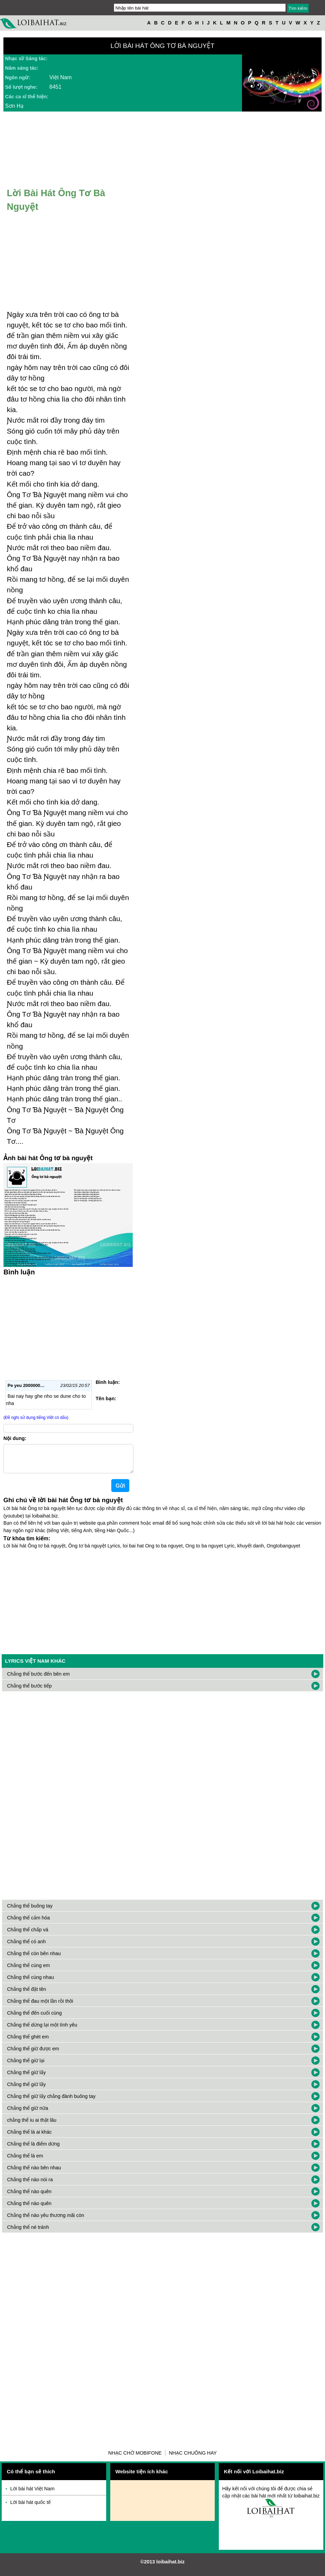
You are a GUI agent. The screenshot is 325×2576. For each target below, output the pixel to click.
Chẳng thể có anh (26, 1947)
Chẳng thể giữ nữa (27, 2113)
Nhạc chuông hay (193, 2458)
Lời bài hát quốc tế (30, 2507)
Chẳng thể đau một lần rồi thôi (40, 2006)
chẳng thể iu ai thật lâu (31, 2125)
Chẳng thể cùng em (28, 1970)
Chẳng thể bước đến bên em (38, 1679)
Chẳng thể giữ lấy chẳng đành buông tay (51, 2101)
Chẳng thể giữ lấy (26, 2078)
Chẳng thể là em (25, 2161)
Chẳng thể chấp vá (27, 1935)
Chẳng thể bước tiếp (29, 1691)
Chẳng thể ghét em (28, 2042)
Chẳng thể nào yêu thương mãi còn (45, 2220)
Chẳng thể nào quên (29, 2197)
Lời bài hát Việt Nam (32, 2494)
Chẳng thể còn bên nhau (34, 1959)
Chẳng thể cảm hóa (28, 1923)
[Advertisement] (68, 1326)
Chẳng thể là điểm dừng (33, 2149)
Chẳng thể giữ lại (26, 2066)
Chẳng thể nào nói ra (30, 2185)
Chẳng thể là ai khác (29, 2137)
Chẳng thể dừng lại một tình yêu (42, 2030)
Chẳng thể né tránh (28, 2232)
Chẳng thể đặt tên (26, 1994)
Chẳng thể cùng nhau (30, 1982)
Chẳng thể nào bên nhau (34, 2173)
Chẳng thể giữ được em (33, 2054)
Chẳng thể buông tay (30, 1911)
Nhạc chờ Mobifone (135, 2458)
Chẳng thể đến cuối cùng (34, 2018)
